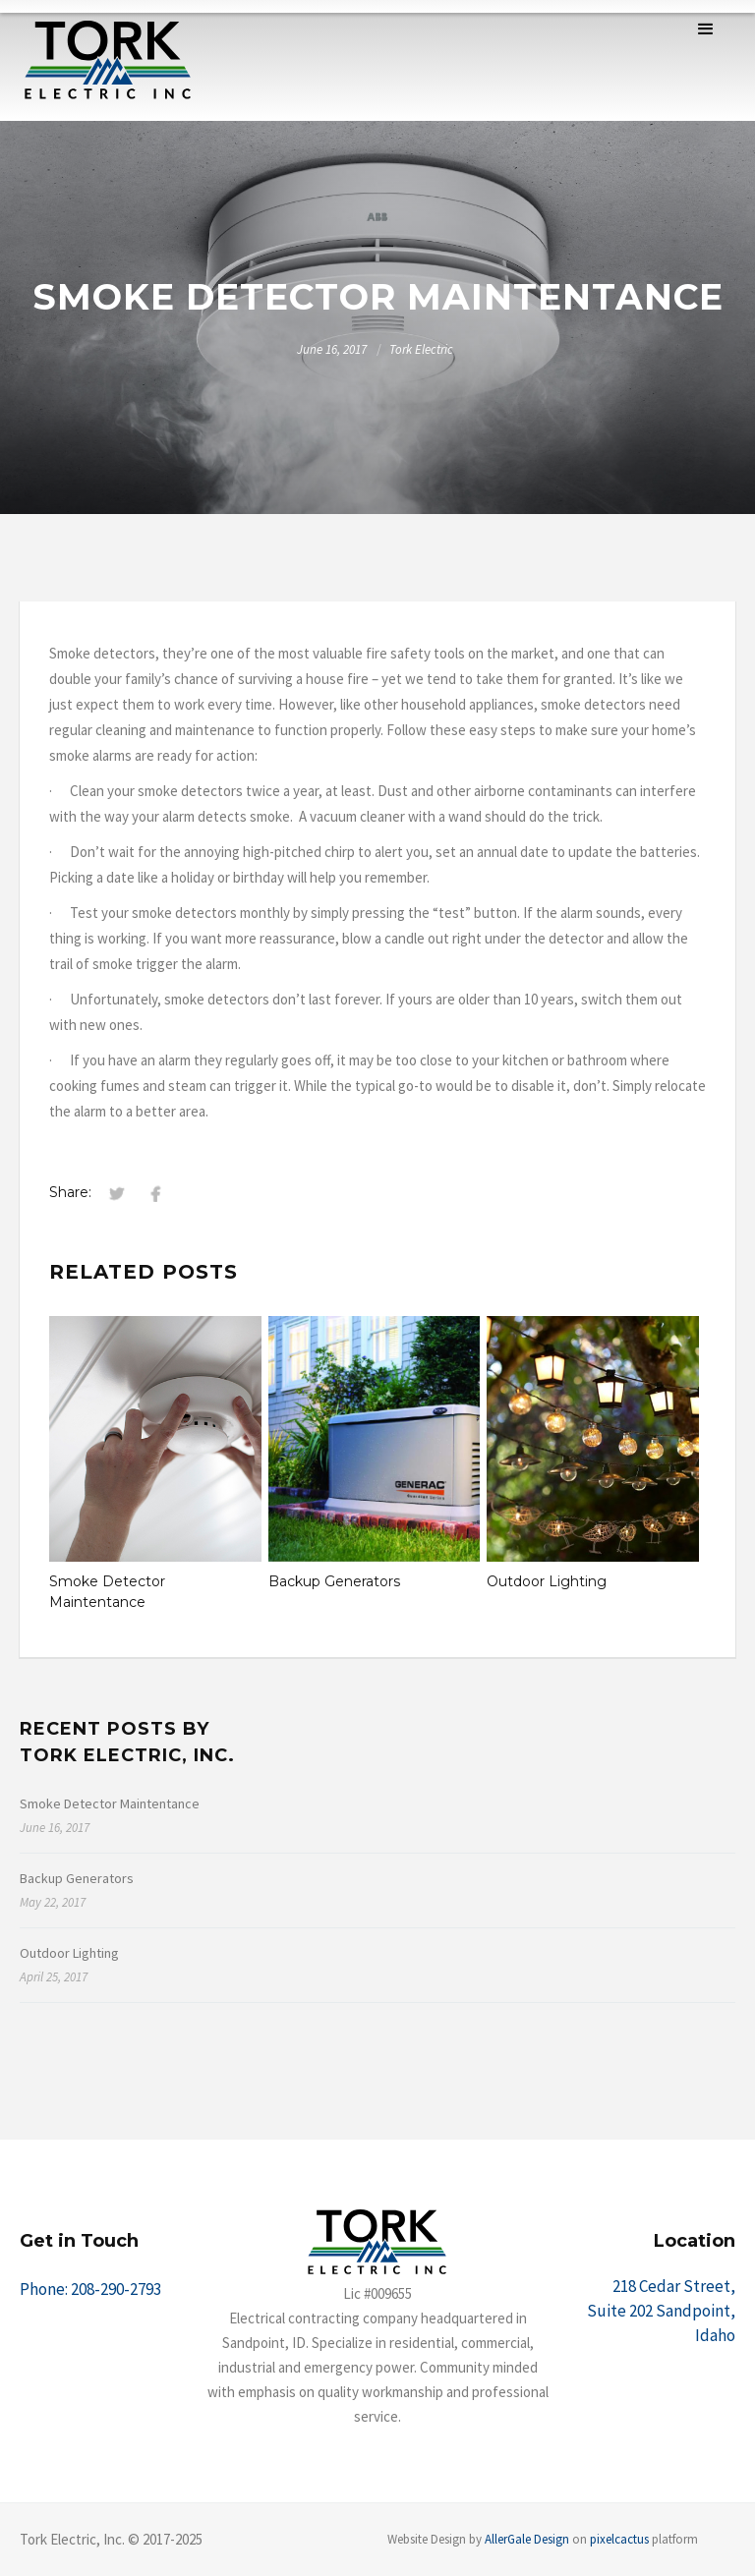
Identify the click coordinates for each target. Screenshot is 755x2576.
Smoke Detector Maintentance (107, 1592)
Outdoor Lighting (547, 1581)
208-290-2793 (116, 2289)
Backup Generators (334, 1581)
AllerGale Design (527, 2539)
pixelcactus (619, 2539)
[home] (108, 60)
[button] (705, 29)
